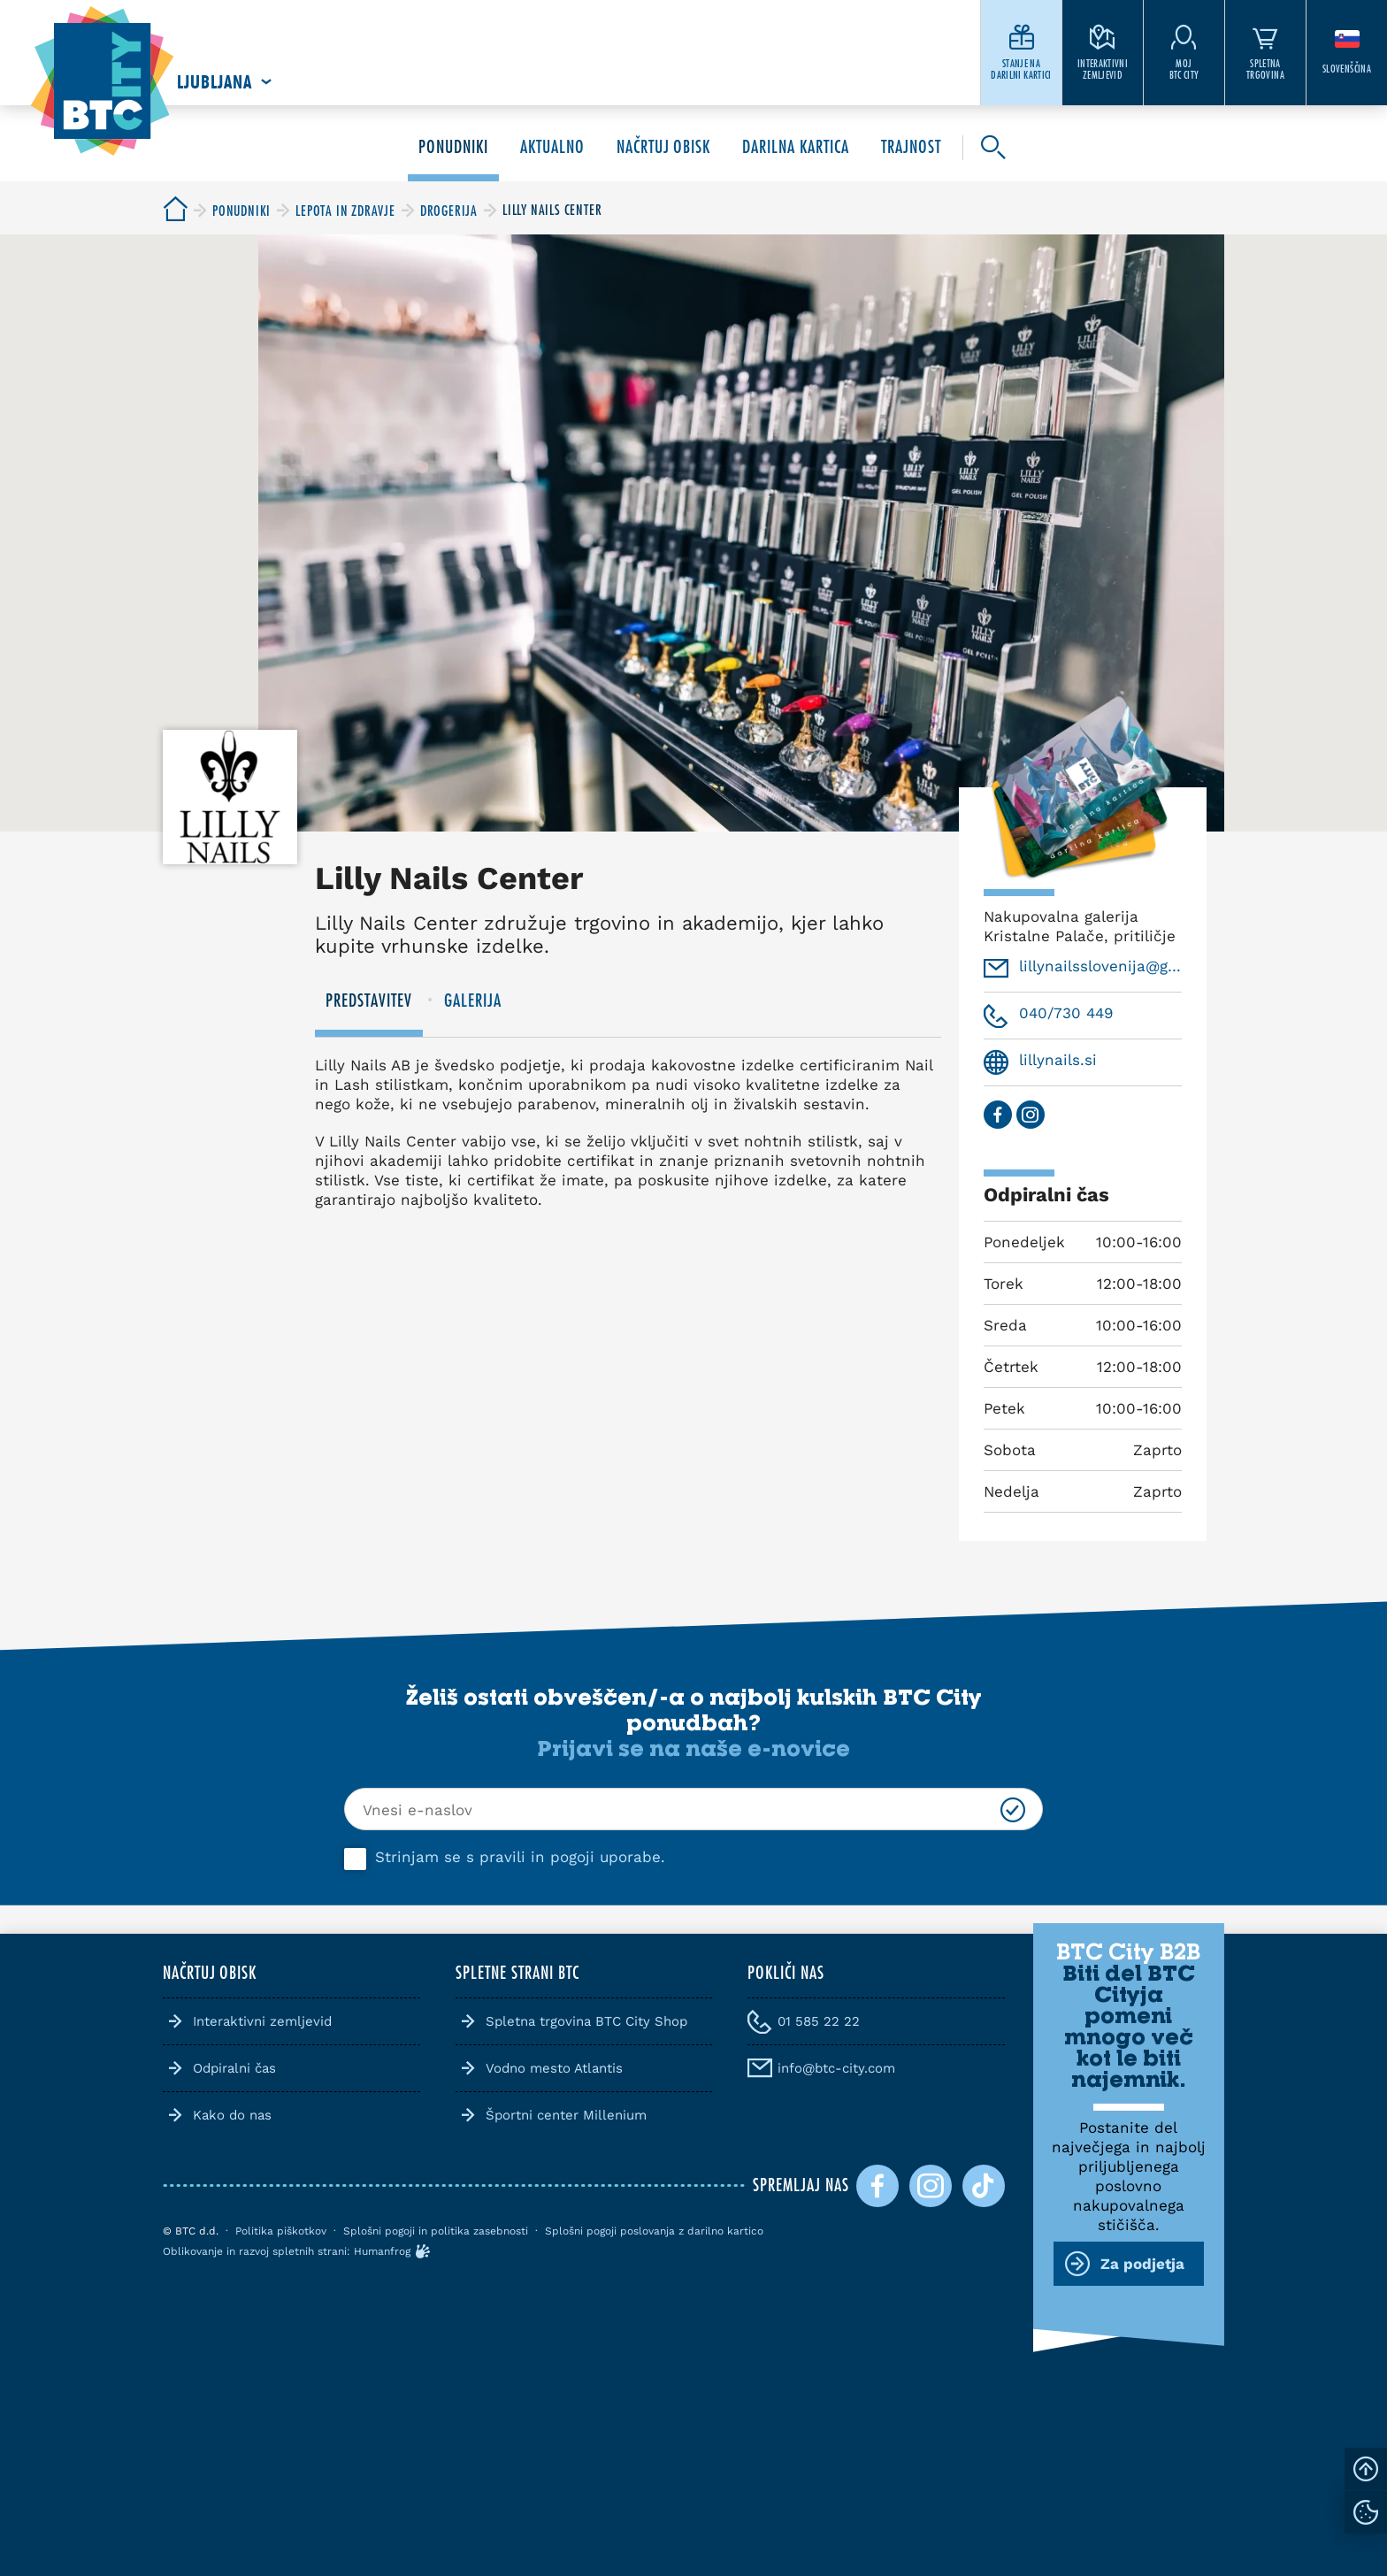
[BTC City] (175, 210)
